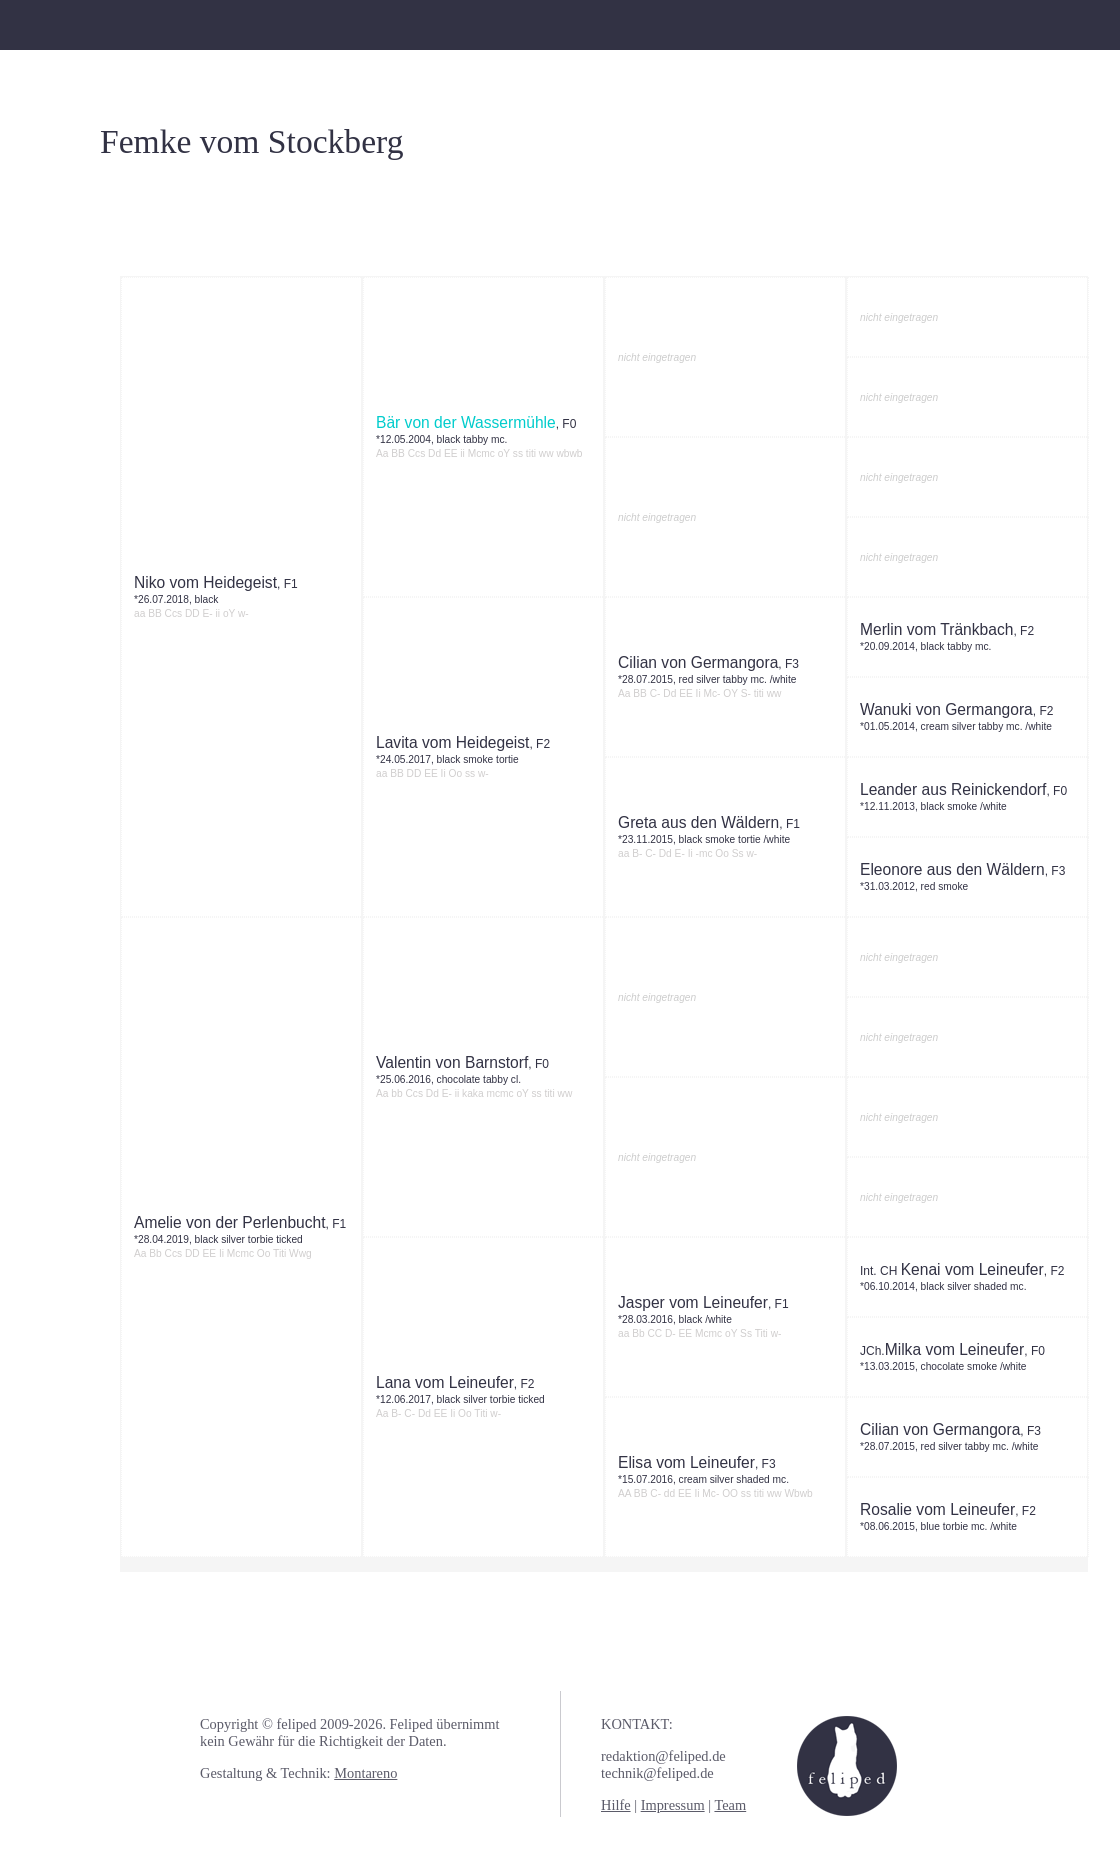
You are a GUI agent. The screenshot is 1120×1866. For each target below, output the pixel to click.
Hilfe (616, 1805)
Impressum (673, 1805)
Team (730, 1805)
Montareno (365, 1773)
